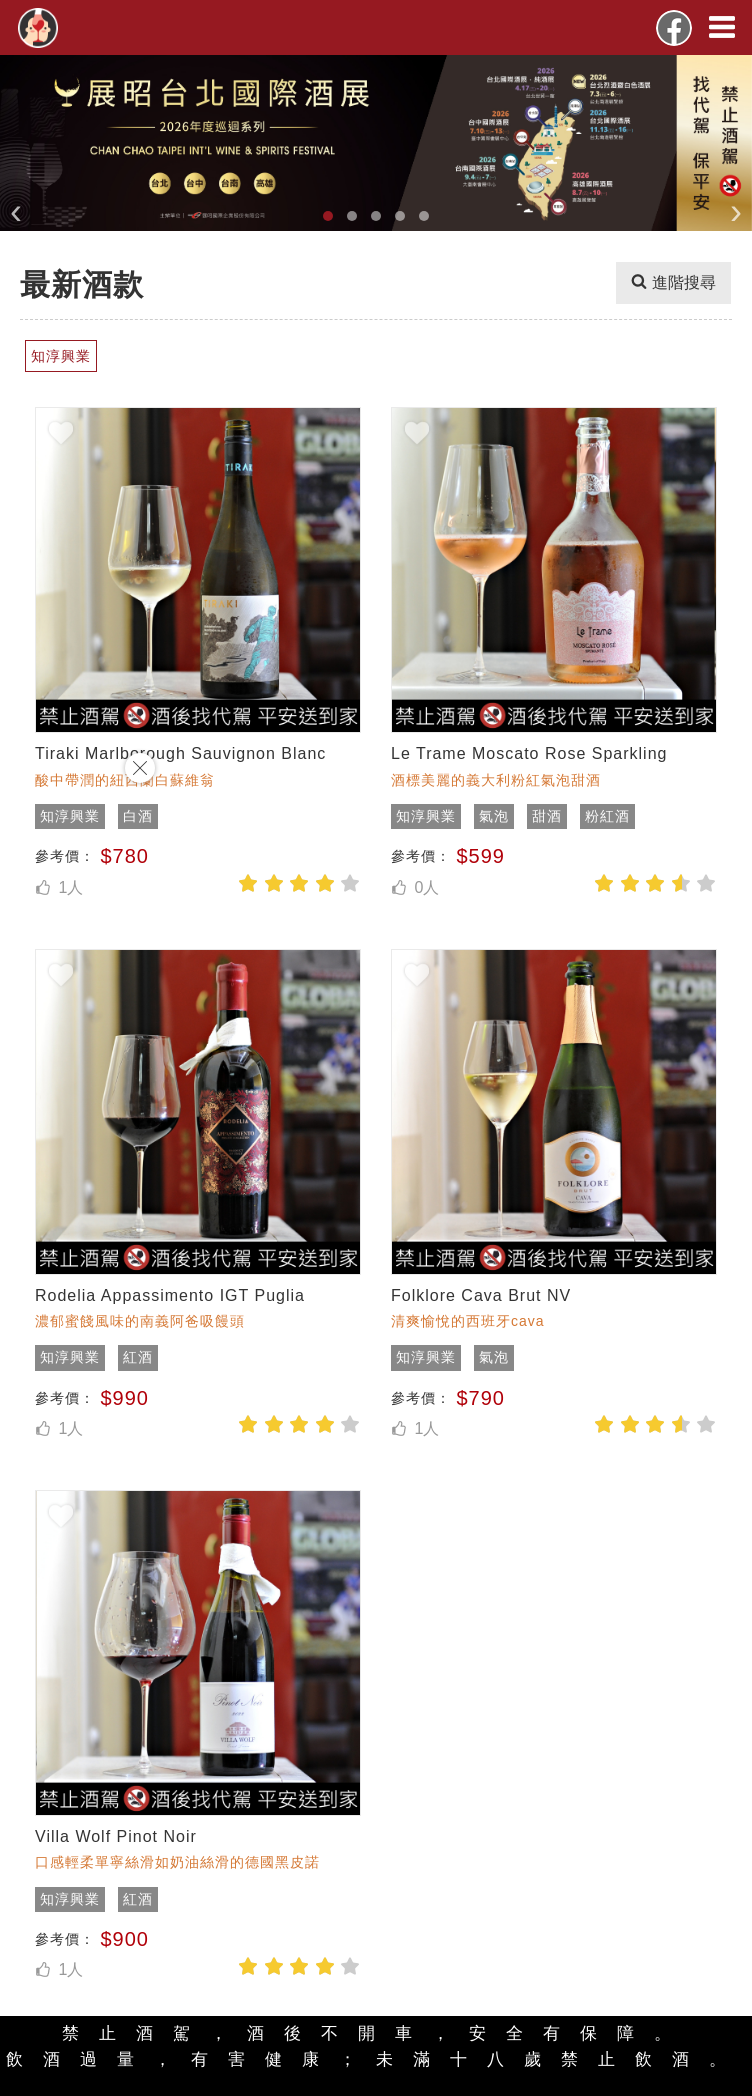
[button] (328, 216)
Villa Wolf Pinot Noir (116, 1836)
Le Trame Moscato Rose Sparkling (529, 753)
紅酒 (138, 1357)
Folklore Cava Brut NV (481, 1295)
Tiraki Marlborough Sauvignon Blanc (180, 753)
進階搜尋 (673, 283)
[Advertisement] (80, 1048)
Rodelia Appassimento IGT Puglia (170, 1295)
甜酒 (547, 816)
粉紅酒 (607, 816)
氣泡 (494, 816)
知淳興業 (426, 816)
